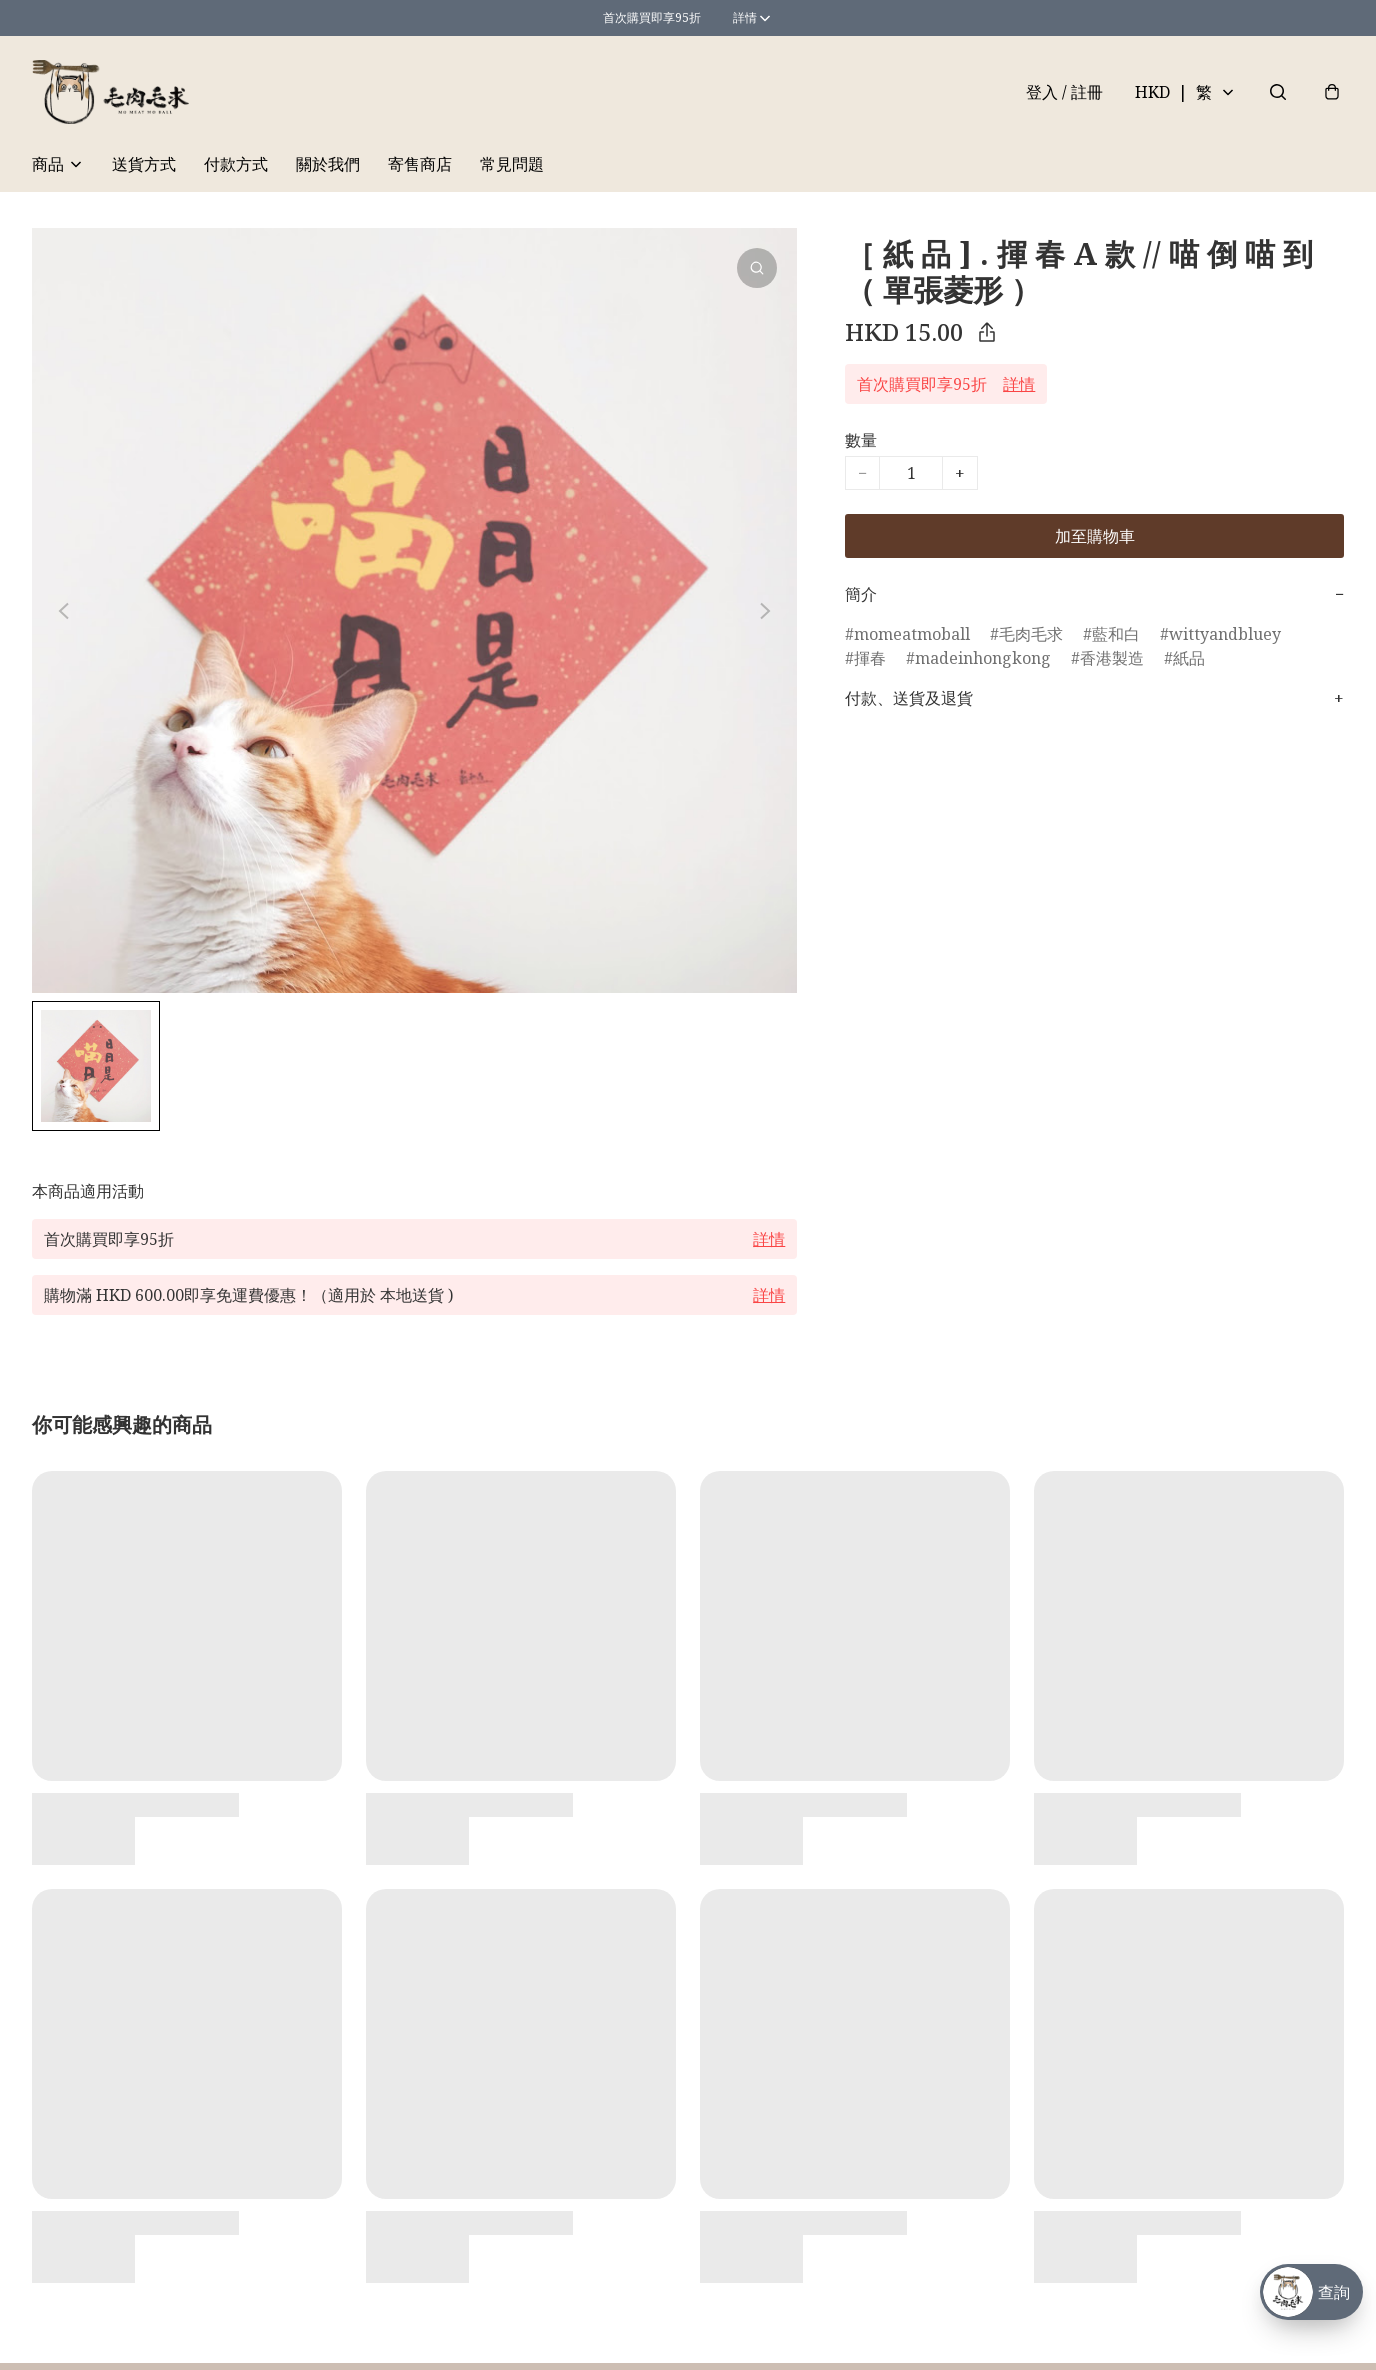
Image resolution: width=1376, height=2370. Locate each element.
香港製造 (1112, 658)
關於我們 (328, 164)
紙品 (1189, 658)
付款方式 (236, 164)
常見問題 (512, 164)
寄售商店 (420, 164)
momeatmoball (912, 634)
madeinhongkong (983, 658)
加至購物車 (1095, 536)
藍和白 (1116, 634)
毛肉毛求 (1031, 634)
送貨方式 (144, 164)
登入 (1064, 92)
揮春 (870, 658)
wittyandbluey (1225, 634)
